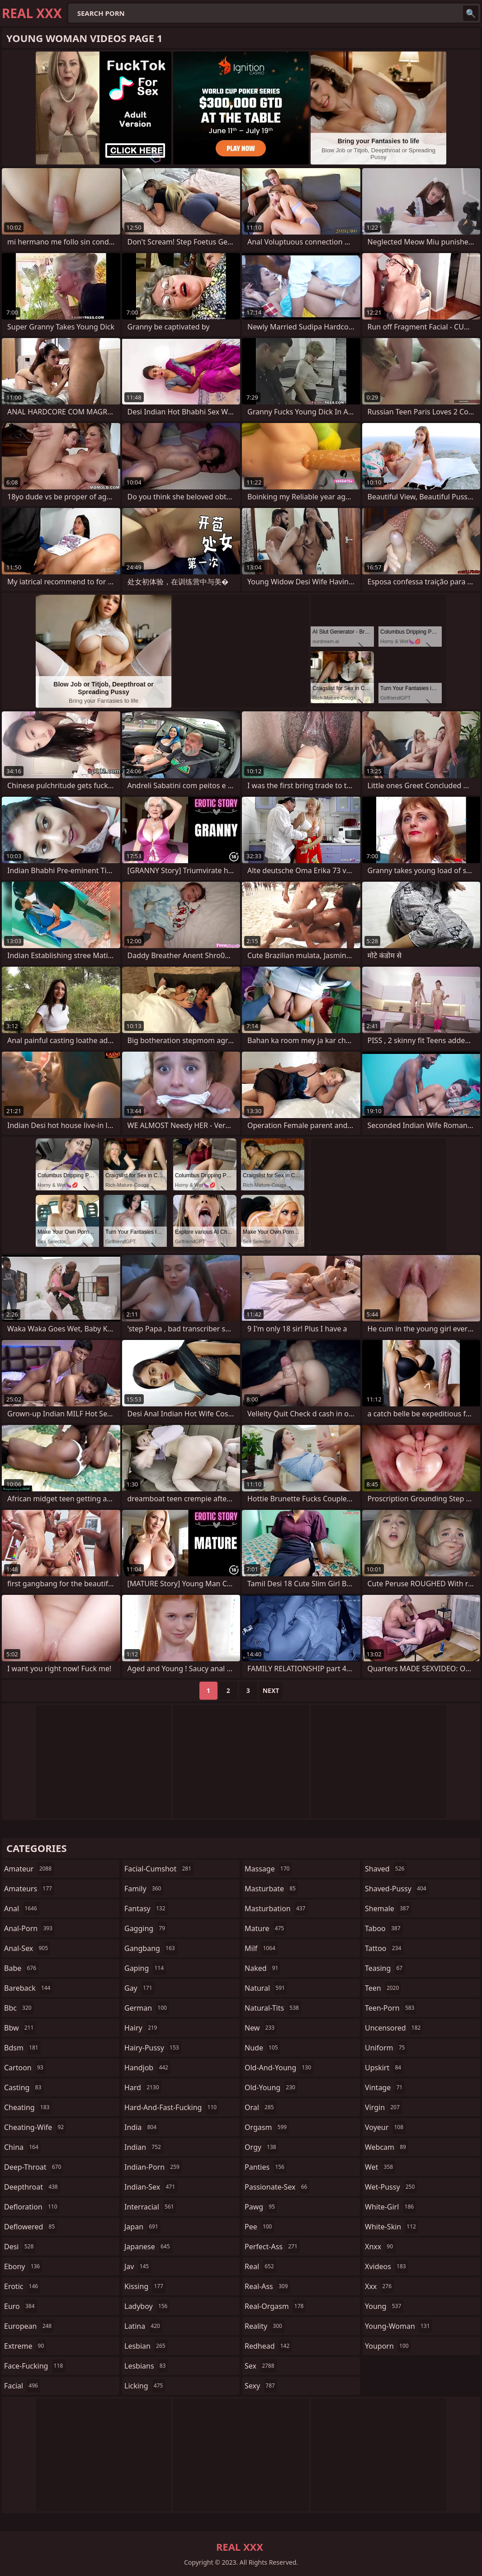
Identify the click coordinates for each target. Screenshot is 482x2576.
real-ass (267, 2286)
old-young (271, 2087)
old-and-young (279, 2067)
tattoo (384, 1948)
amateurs (29, 1888)
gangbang (150, 1948)
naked (262, 1968)
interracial (150, 2207)
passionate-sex (277, 2187)
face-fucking (34, 2366)
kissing (144, 2286)
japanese (148, 2246)
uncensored (394, 2028)
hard (142, 2087)
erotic (22, 2286)
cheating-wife (35, 2127)
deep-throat (33, 2167)
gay (139, 1988)
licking (144, 2386)
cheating (28, 2107)
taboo (384, 1928)
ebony (23, 2266)
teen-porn (390, 2008)
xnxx (380, 2246)
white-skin (391, 2226)
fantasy (146, 1908)
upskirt (384, 2067)
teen (383, 1988)
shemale (388, 1908)
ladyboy (147, 2306)
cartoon (25, 2067)
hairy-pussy (152, 2047)
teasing (385, 1968)
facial (22, 2386)
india (141, 2127)
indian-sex (150, 2187)
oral (260, 2107)
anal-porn (29, 1928)
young (384, 2306)
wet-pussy (391, 2187)
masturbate (271, 1888)
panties (266, 2167)
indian (143, 2147)
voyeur (385, 2127)
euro (20, 2306)
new (261, 2028)
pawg (261, 2207)
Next (271, 1690)
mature (265, 1928)
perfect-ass (272, 2246)
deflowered (30, 2226)
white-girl (390, 2207)
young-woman (398, 2326)
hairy (141, 2028)
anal (21, 1908)
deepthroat (32, 2187)
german (146, 2008)
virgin (383, 2107)
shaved (385, 1869)
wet (380, 2167)
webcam (386, 2147)
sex (261, 2366)
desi (20, 2246)
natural (266, 1988)
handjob (147, 2067)
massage (268, 1869)
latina (143, 2326)
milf (261, 1948)
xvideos (386, 2266)
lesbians (146, 2366)
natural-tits (273, 2008)
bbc (19, 2008)
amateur (29, 1869)
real (260, 2266)
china (22, 2147)
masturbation (276, 1908)
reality (264, 2326)
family (143, 1888)
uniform (386, 2047)
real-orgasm (275, 2306)
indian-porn (153, 2167)
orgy (262, 2147)
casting (23, 2087)
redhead (268, 2346)
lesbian (146, 2346)
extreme (25, 2346)
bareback (28, 1988)
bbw (20, 2028)
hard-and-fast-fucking (171, 2107)
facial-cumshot (159, 1869)
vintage (385, 2087)
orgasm (267, 2127)
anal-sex (27, 1948)
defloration (32, 2207)
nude (262, 2047)
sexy (261, 2386)
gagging (145, 1928)
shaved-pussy (397, 1888)
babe (21, 1968)
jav (137, 2266)
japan (142, 2226)
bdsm (22, 2047)
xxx (379, 2286)
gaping (145, 1968)
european (29, 2326)
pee (259, 2226)
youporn (388, 2346)
